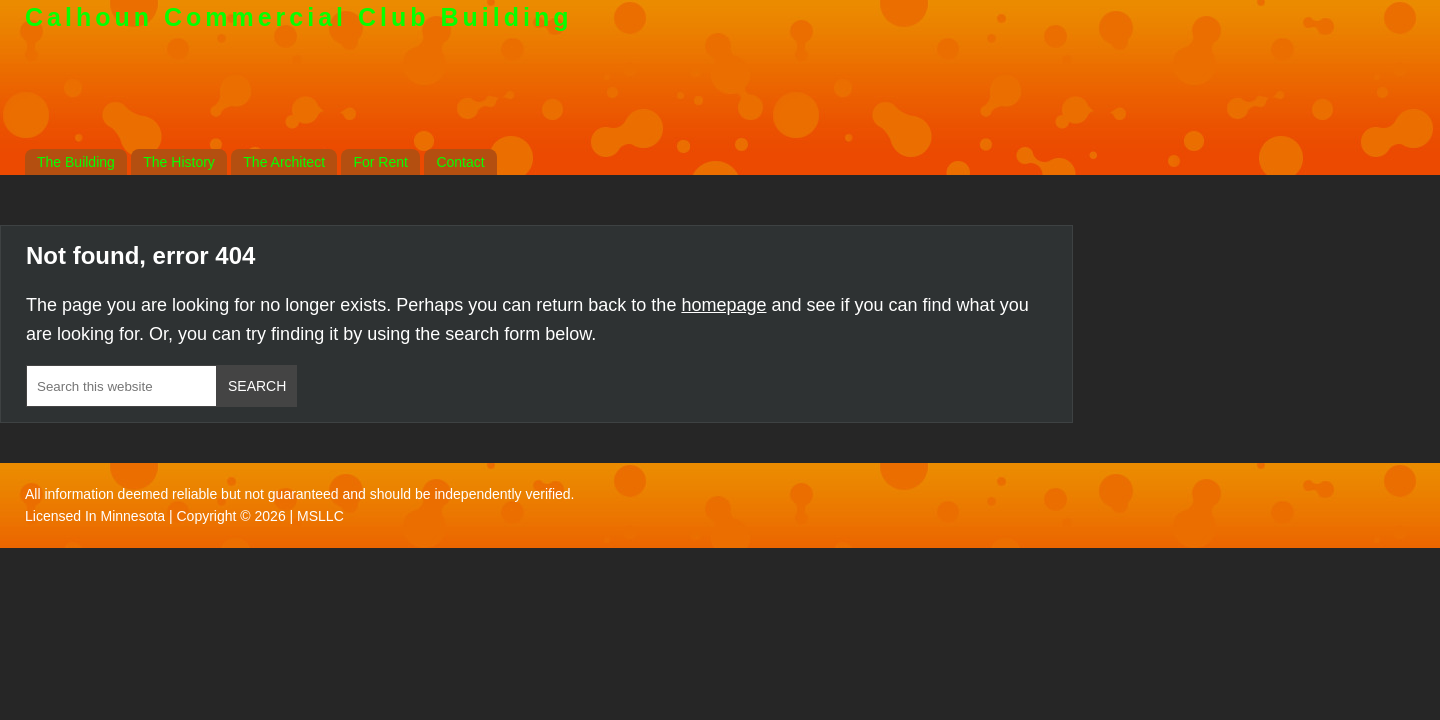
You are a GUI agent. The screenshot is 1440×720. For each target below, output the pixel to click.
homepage (723, 305)
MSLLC (320, 516)
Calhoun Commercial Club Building (298, 17)
